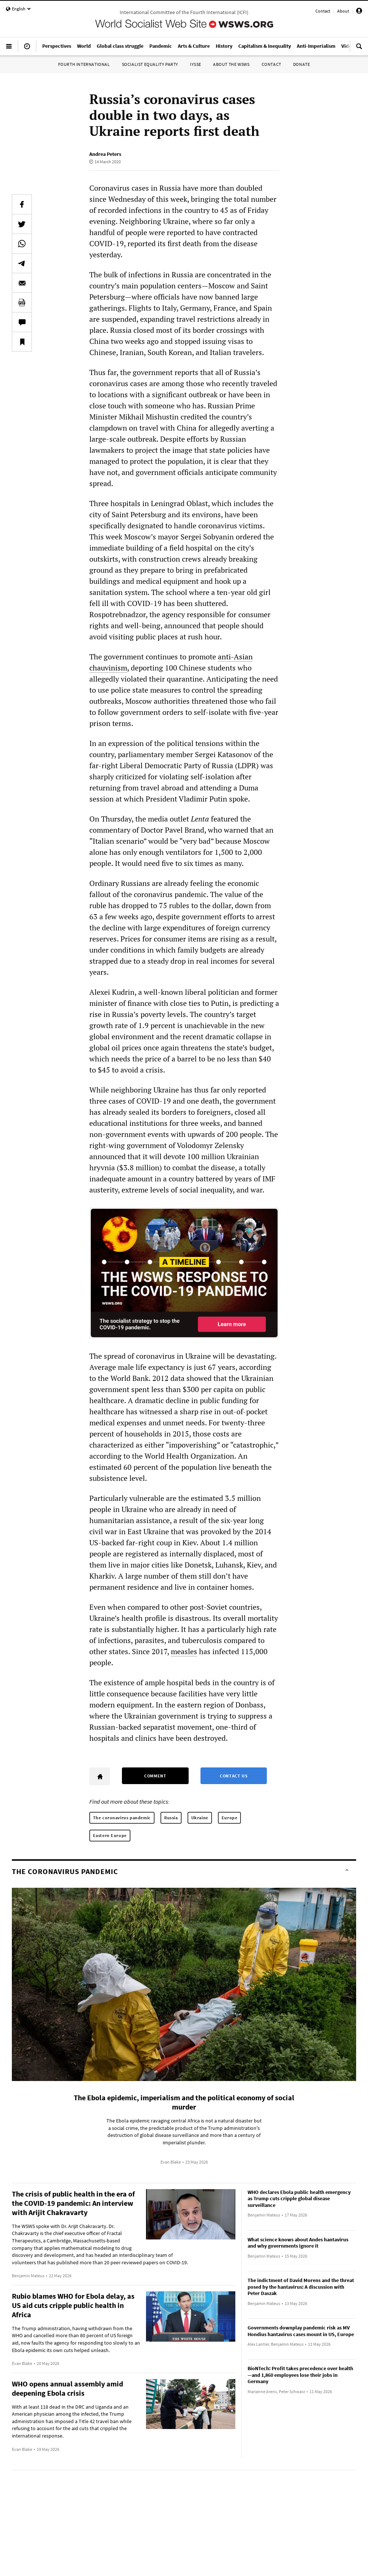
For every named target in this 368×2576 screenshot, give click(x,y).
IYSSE (195, 64)
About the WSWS (231, 64)
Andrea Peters (105, 154)
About (343, 11)
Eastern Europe (110, 1835)
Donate (301, 64)
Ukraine (199, 1817)
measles (184, 1651)
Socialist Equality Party (150, 64)
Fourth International (84, 64)
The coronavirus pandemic (122, 1817)
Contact (322, 11)
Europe (230, 1817)
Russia (171, 1817)
